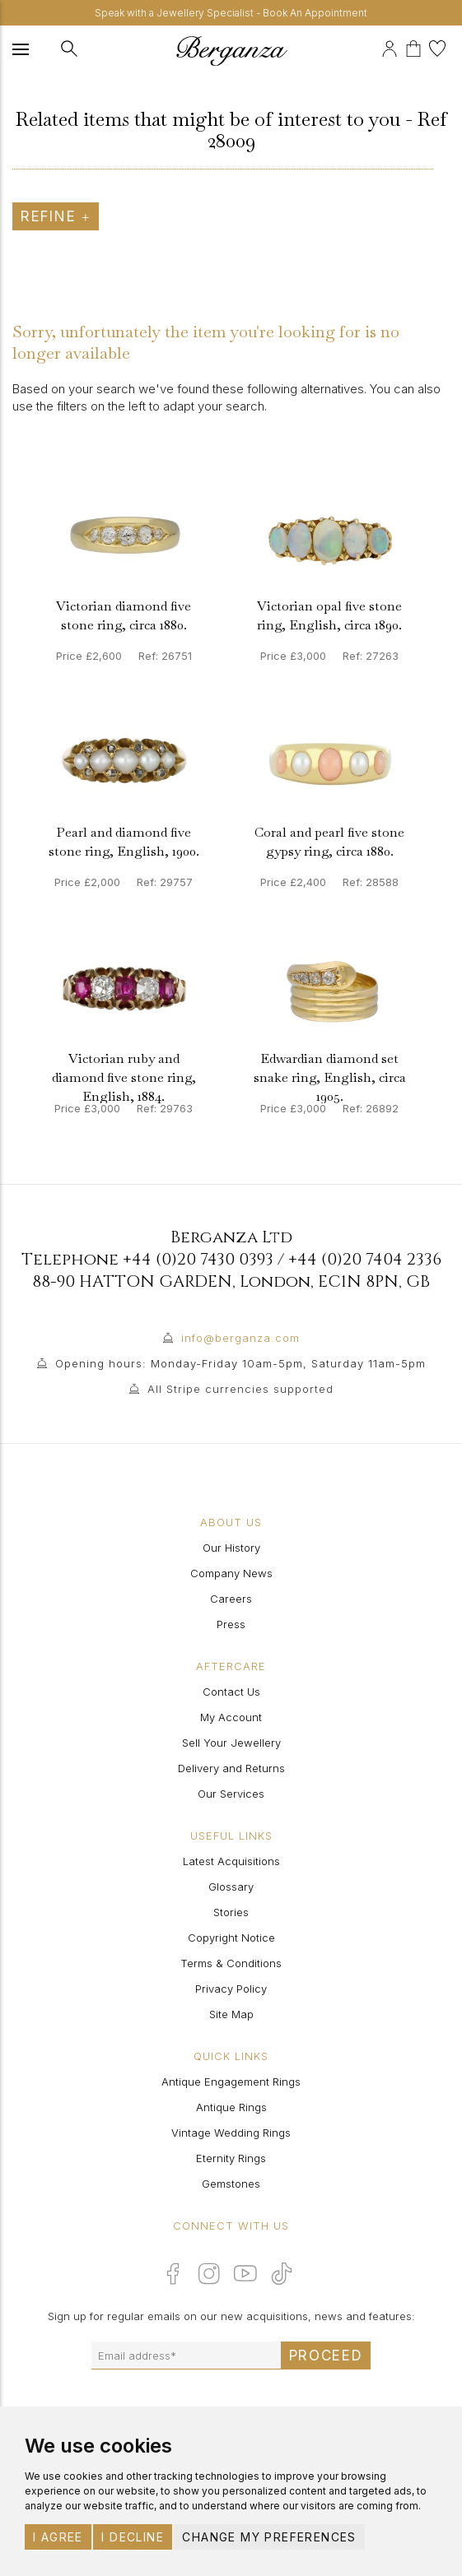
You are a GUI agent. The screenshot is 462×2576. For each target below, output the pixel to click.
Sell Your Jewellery (231, 1742)
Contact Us (231, 1691)
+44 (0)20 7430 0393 (198, 1259)
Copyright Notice (231, 1937)
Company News (231, 1573)
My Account (231, 1717)
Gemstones (231, 2183)
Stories (231, 1912)
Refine (56, 216)
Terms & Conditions (231, 1963)
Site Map (231, 2014)
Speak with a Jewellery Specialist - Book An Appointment (231, 13)
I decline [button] (132, 2537)
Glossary (231, 1886)
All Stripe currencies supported (240, 1388)
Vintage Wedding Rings (231, 2132)
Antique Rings (231, 2107)
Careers (231, 1598)
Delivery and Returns (231, 1768)
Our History (231, 1547)
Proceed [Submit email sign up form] (326, 2355)
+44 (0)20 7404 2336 (364, 1259)
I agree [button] (58, 2537)
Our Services (231, 1793)
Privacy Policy (231, 1988)
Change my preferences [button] (269, 2537)
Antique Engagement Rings (231, 2081)
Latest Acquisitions (231, 1861)
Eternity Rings (231, 2158)
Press (231, 1624)
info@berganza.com (240, 1337)
